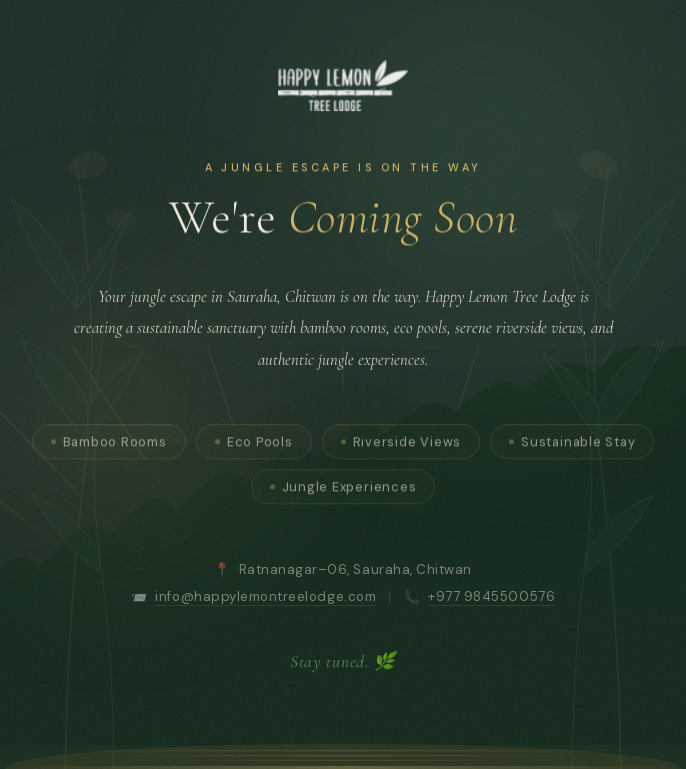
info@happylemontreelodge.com (265, 603)
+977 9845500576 (491, 603)
